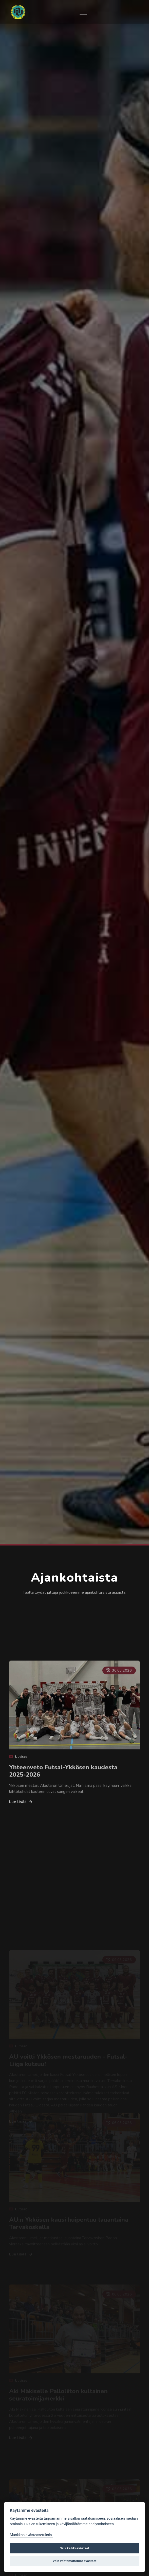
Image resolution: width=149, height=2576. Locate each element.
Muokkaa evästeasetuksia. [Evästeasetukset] (31, 2535)
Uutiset (18, 1849)
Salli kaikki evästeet (74, 2548)
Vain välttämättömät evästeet (75, 2561)
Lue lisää (18, 1894)
